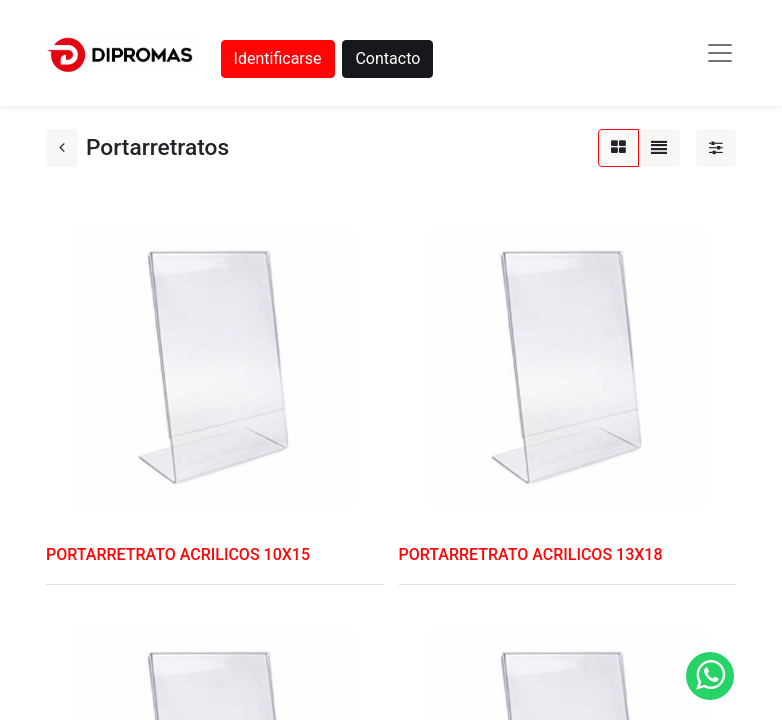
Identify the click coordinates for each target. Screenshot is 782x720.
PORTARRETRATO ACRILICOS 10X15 (178, 554)
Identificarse (278, 58)
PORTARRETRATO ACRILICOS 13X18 (531, 554)
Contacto (387, 58)
